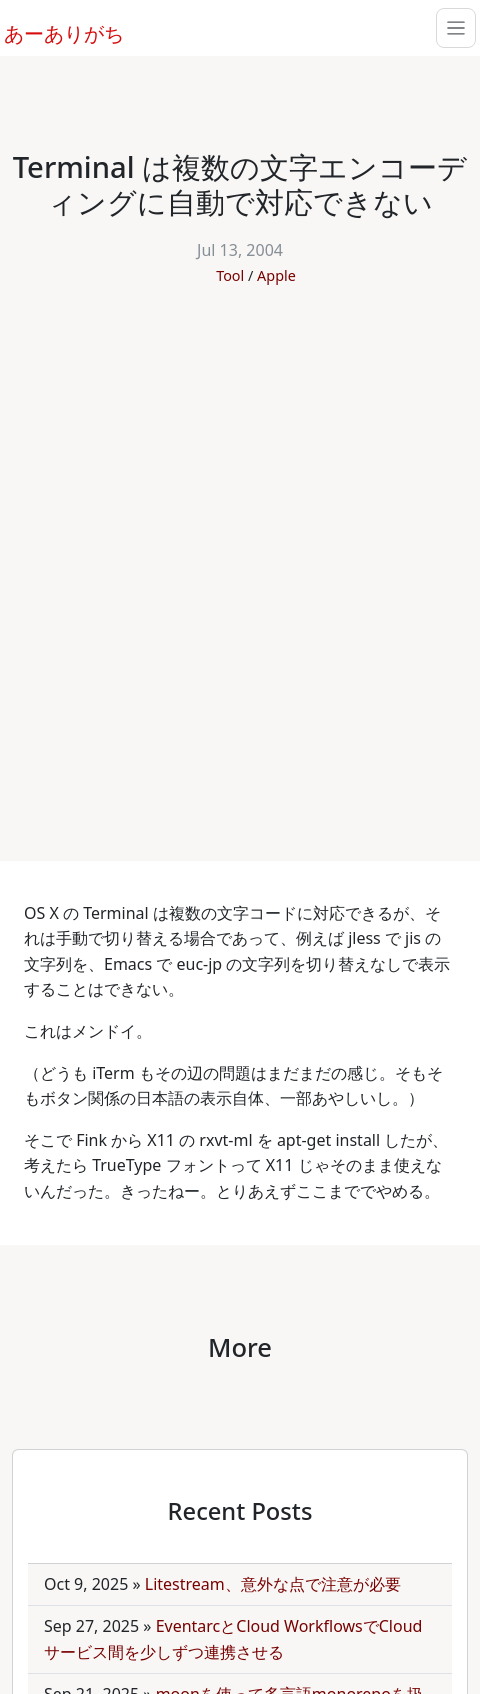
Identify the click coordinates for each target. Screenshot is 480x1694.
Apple (276, 275)
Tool (230, 275)
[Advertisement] (240, 563)
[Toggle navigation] (456, 28)
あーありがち (53, 31)
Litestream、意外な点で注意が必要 (273, 1584)
